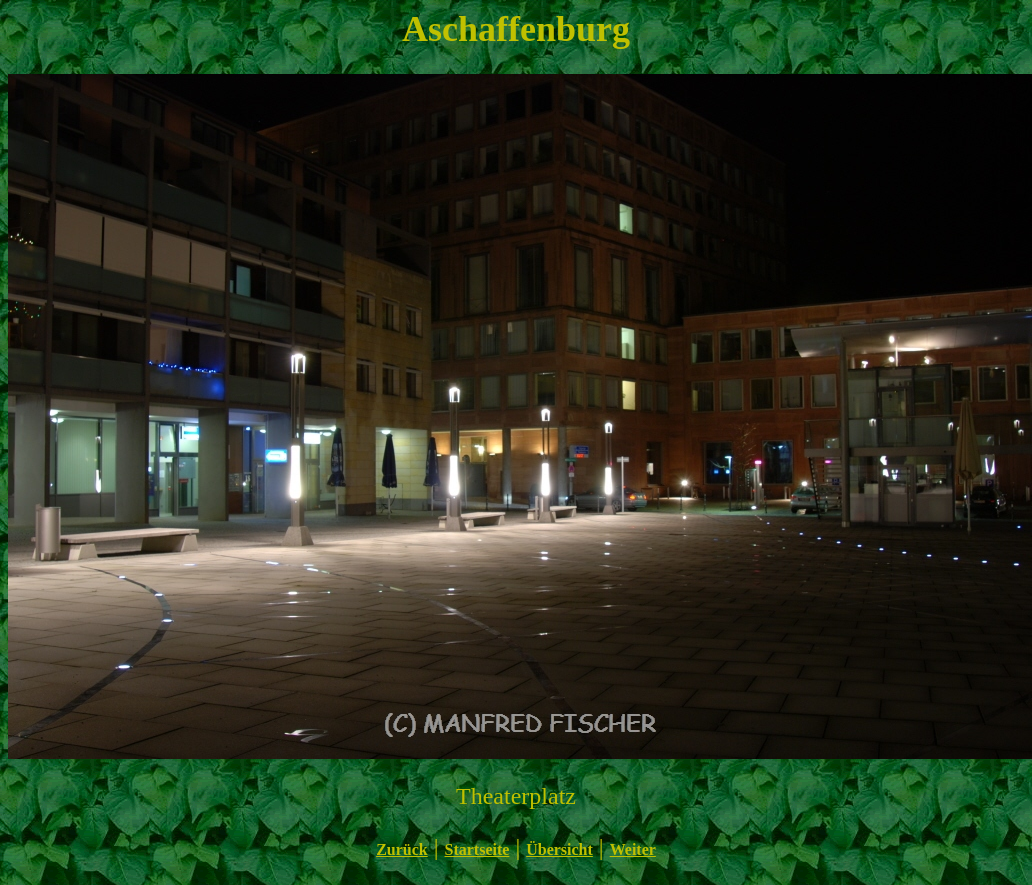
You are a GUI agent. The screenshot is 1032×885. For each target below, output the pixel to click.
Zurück (402, 849)
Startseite (477, 849)
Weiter (633, 849)
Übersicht (559, 849)
